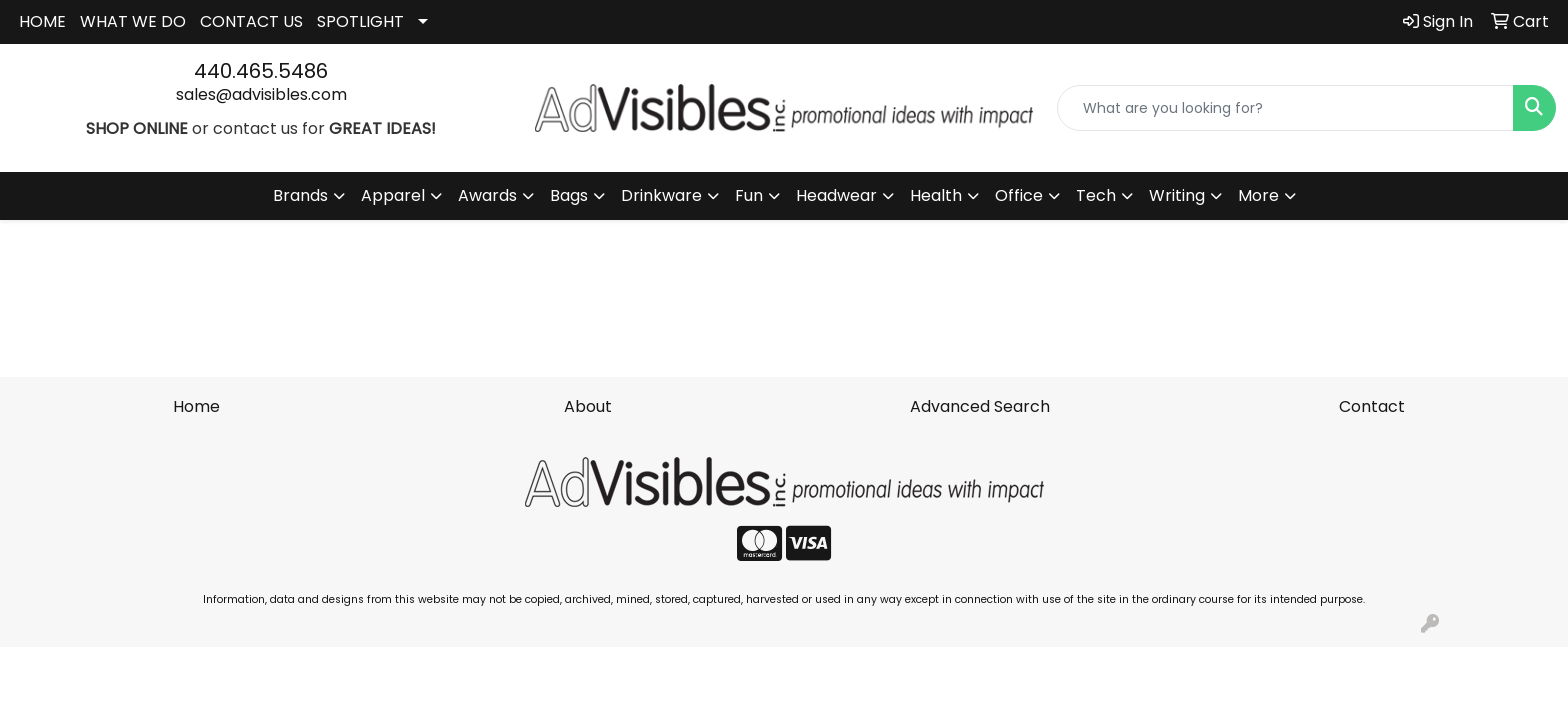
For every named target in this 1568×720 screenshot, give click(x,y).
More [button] (1258, 195)
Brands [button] (300, 195)
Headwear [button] (836, 195)
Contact (1372, 406)
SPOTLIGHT (360, 21)
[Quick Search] (1285, 108)
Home (196, 406)
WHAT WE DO (133, 21)
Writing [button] (1177, 195)
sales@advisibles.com (261, 94)
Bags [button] (569, 195)
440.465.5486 (261, 71)
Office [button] (1019, 195)
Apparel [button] (393, 195)
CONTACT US (251, 21)
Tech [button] (1096, 195)
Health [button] (936, 195)
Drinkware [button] (661, 195)
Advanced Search (980, 406)
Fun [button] (749, 195)
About (588, 406)
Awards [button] (487, 195)
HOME (42, 21)
